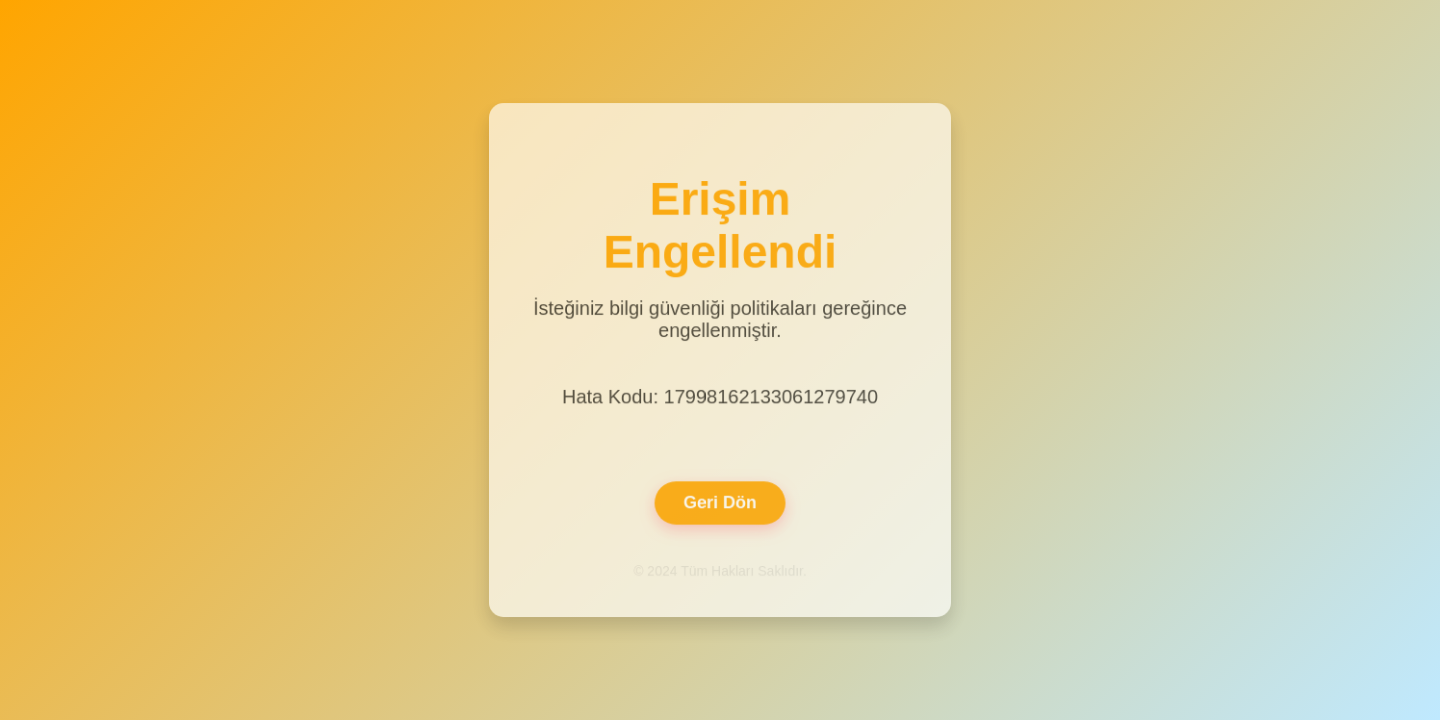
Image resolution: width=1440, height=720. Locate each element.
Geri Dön (719, 499)
